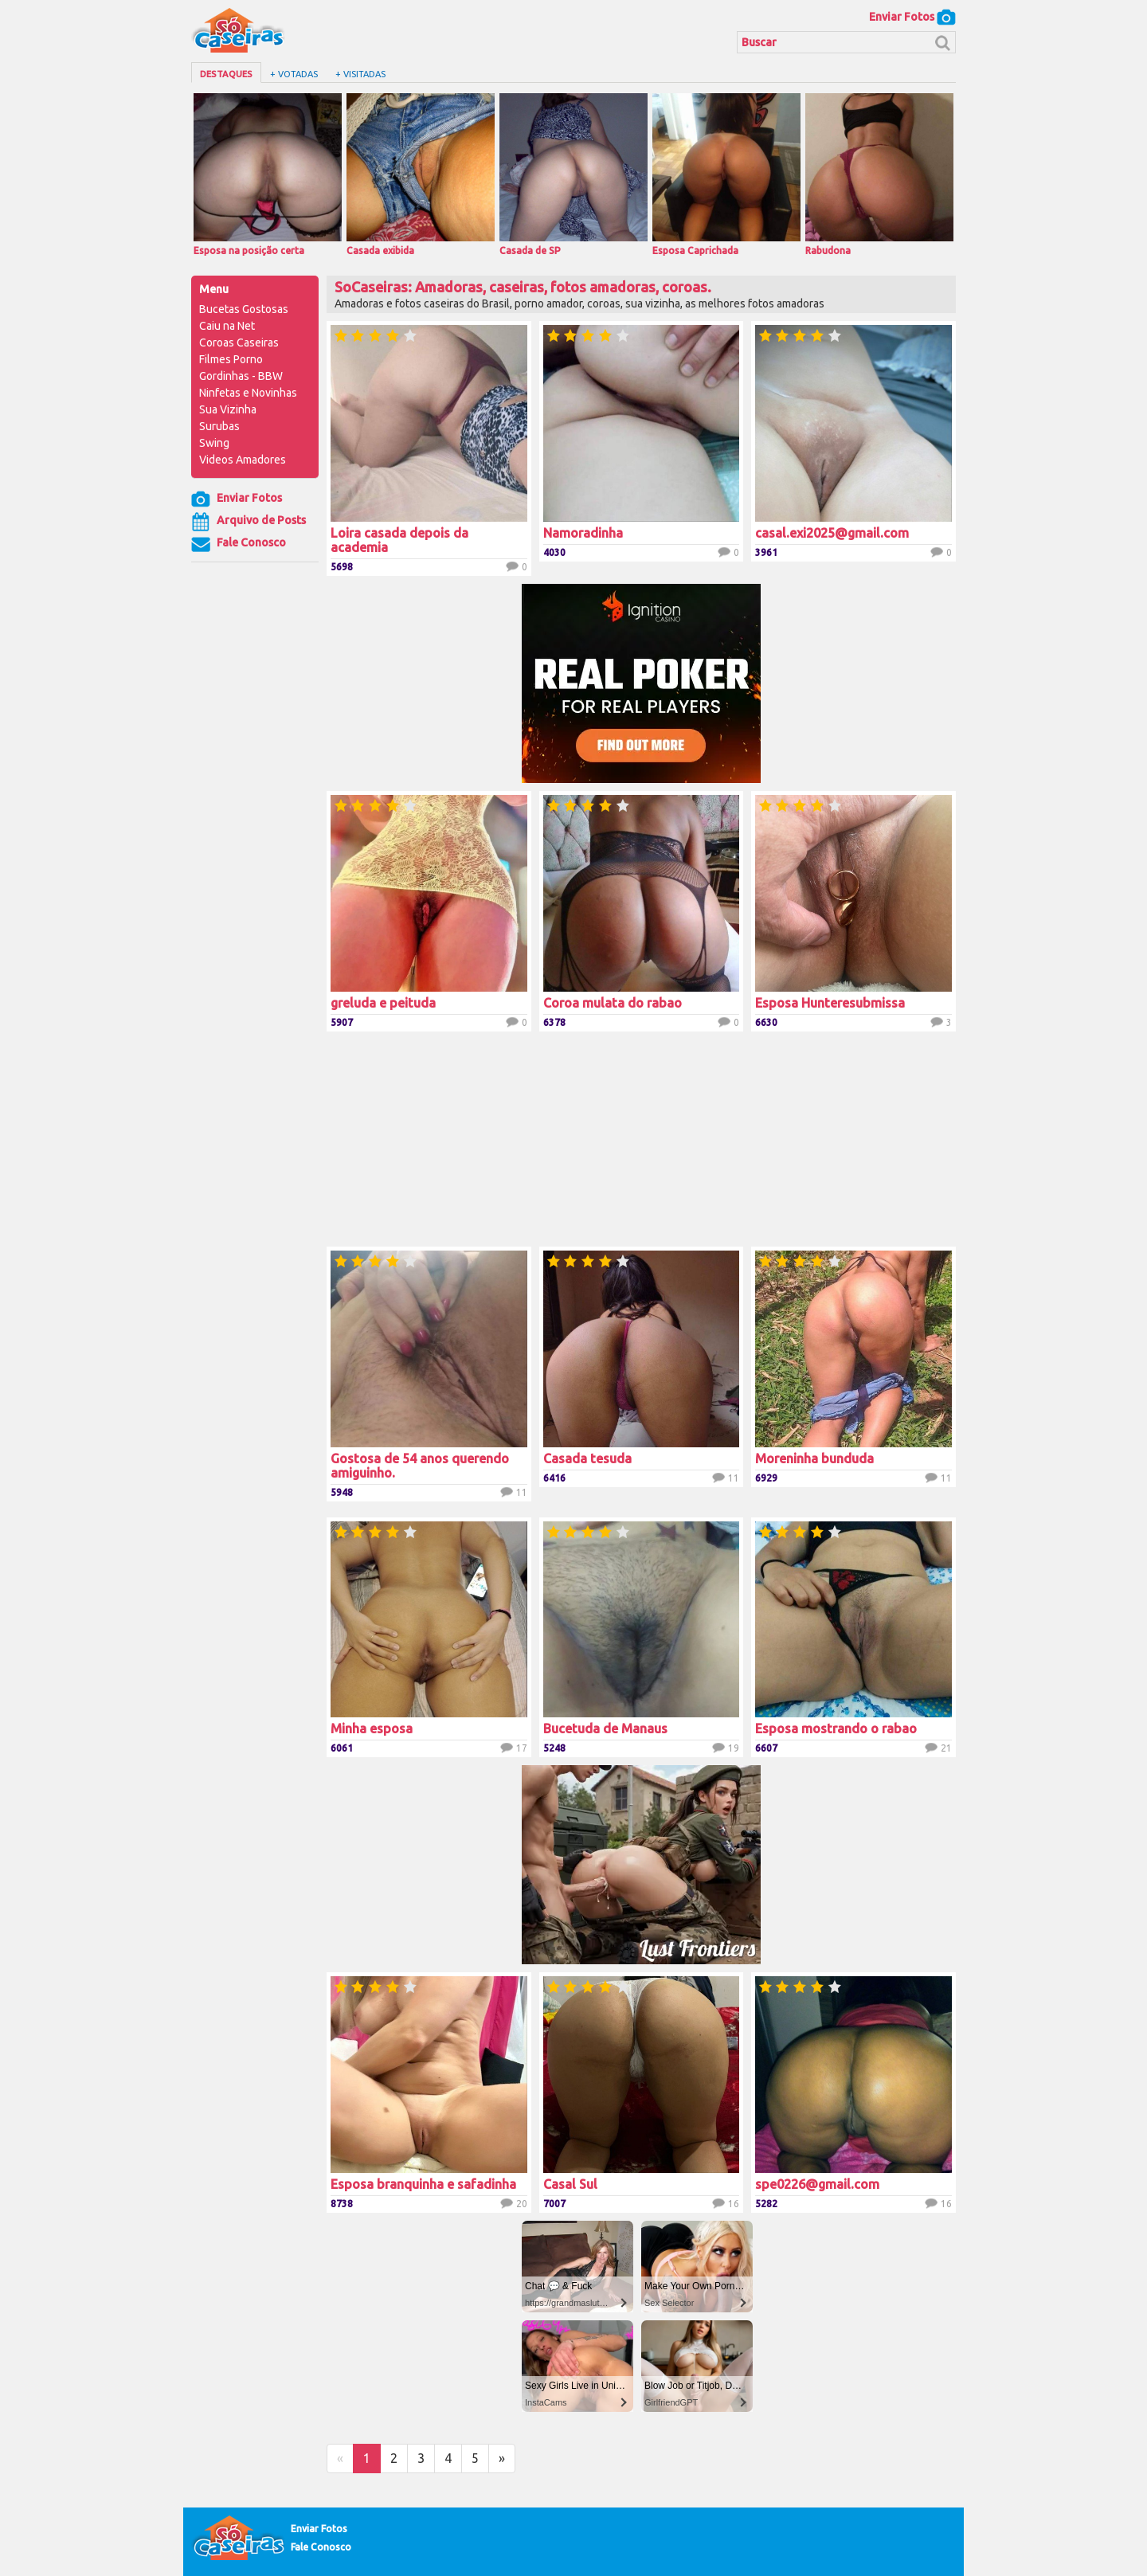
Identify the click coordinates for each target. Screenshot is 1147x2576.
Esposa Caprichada (726, 174)
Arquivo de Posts (248, 521)
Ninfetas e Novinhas (248, 392)
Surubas (219, 426)
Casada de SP (573, 174)
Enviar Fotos (912, 16)
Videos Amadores (242, 459)
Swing (214, 443)
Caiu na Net (227, 325)
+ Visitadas (360, 74)
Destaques (226, 74)
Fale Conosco (238, 544)
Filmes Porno (231, 359)
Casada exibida (420, 174)
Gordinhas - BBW (241, 376)
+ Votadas (294, 74)
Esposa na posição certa (268, 174)
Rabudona (879, 174)
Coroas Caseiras (239, 342)
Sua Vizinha (227, 409)
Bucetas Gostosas (243, 309)
